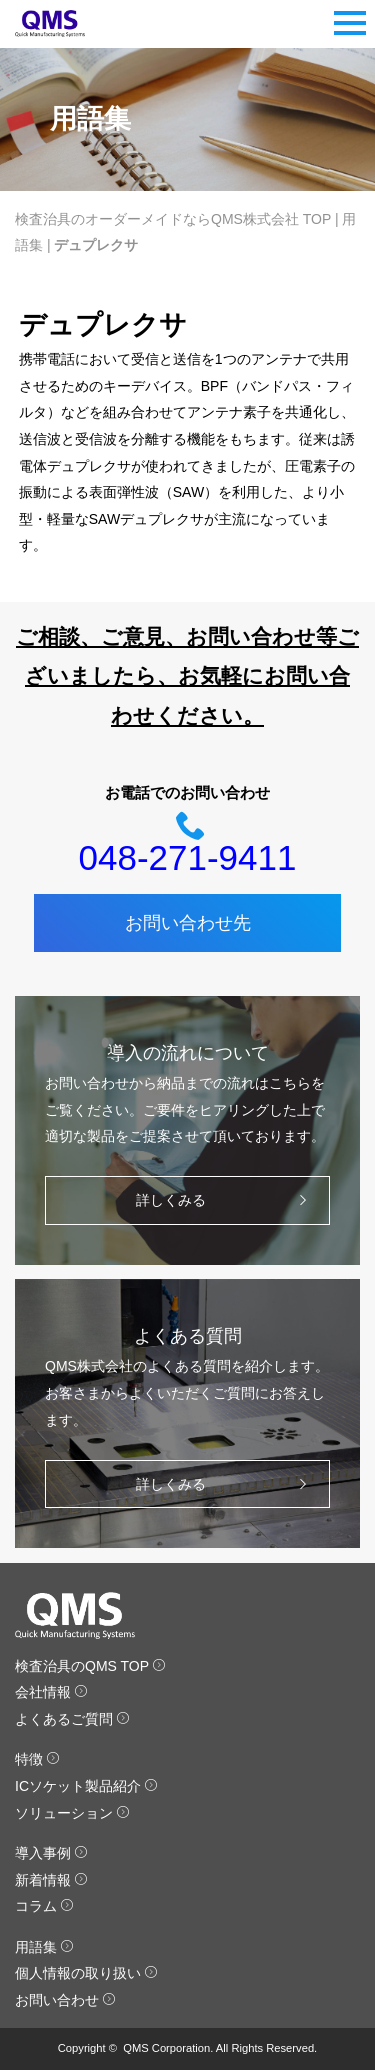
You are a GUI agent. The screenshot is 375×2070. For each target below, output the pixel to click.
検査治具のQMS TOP (90, 1666)
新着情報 (51, 1880)
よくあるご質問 (72, 1719)
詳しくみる (226, 1200)
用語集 (44, 1947)
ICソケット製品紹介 (86, 1786)
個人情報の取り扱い (86, 1973)
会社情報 (51, 1692)
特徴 (37, 1759)
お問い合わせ (65, 2000)
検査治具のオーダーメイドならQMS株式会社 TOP (173, 219)
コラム (44, 1906)
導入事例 (51, 1853)
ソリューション (72, 1813)
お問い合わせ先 (188, 923)
